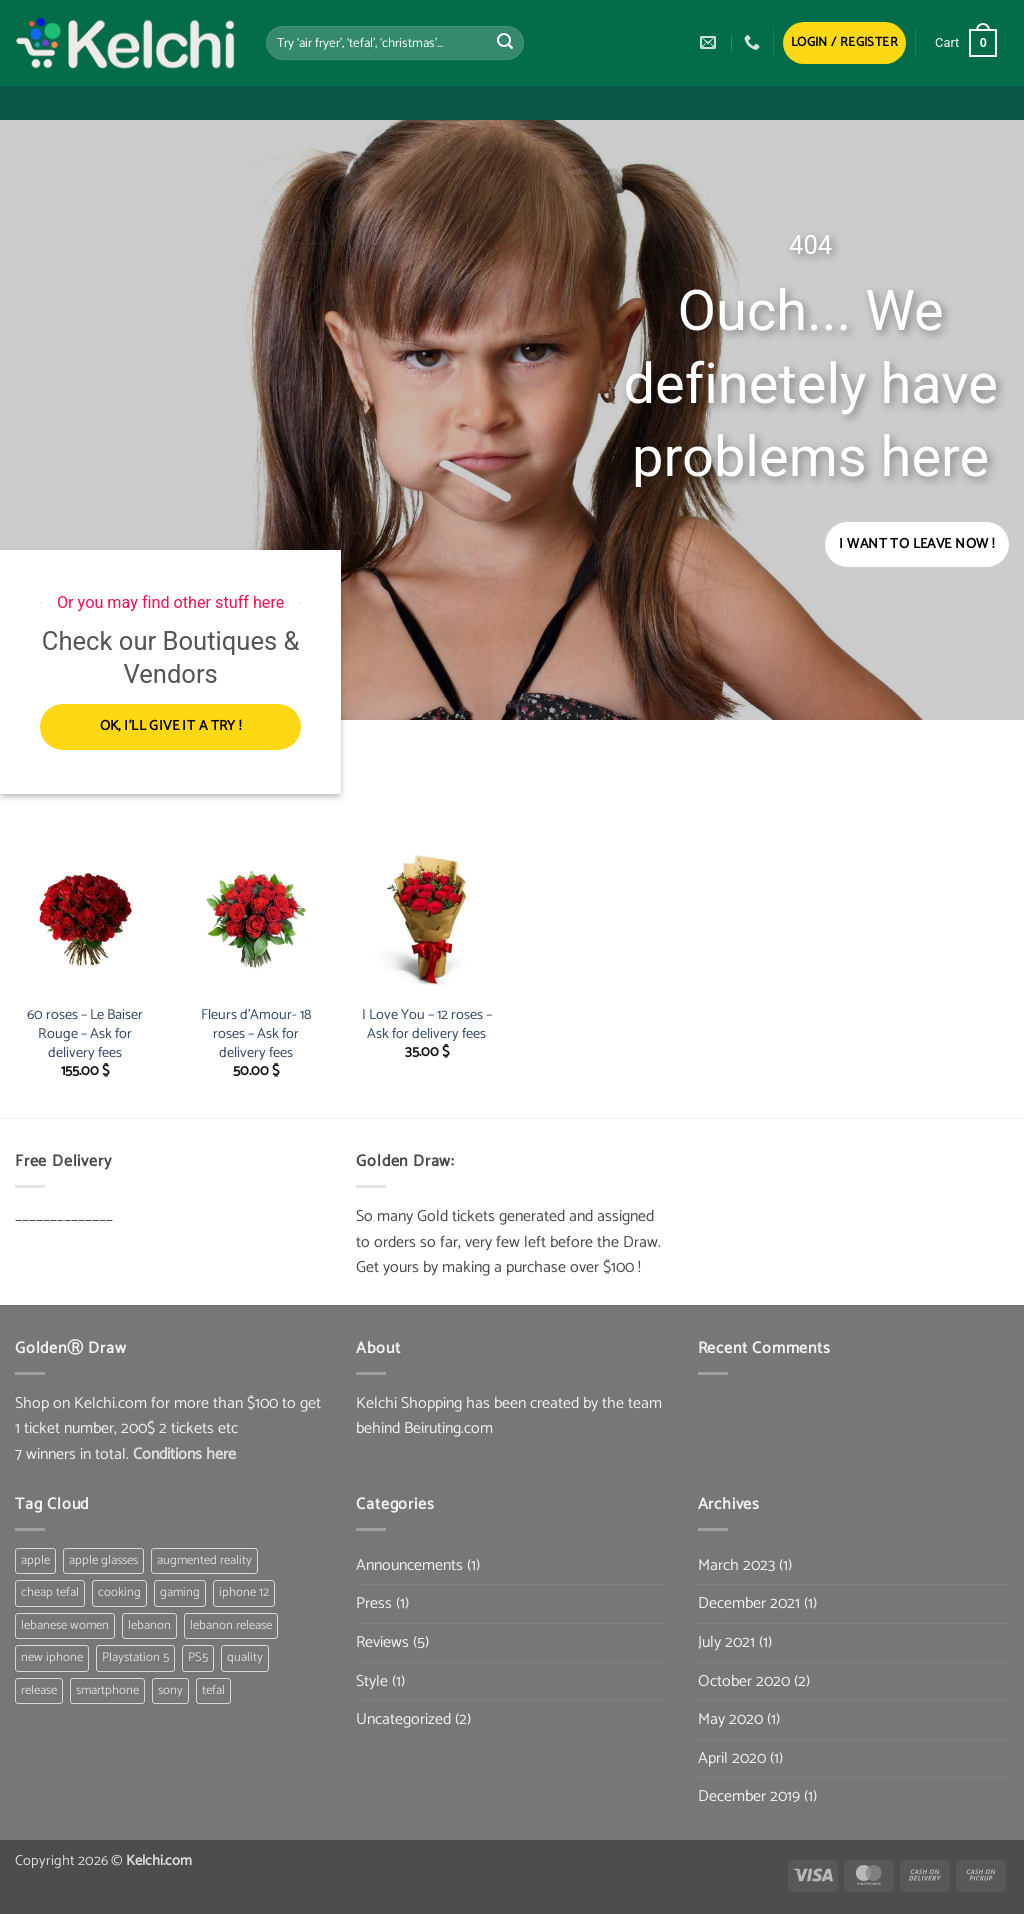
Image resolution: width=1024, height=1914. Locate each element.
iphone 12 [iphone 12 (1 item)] (244, 1593)
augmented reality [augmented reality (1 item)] (204, 1560)
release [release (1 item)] (39, 1690)
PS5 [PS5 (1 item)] (198, 1658)
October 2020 (744, 1681)
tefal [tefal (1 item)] (213, 1690)
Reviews (382, 1642)
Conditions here (184, 1454)
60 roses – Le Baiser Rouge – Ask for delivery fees (85, 1034)
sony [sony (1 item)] (170, 1690)
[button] (844, 43)
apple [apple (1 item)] (35, 1560)
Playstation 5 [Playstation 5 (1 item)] (135, 1658)
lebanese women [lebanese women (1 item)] (65, 1625)
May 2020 (730, 1720)
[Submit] (505, 43)
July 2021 (726, 1642)
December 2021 (749, 1604)
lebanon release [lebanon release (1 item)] (231, 1625)
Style (372, 1681)
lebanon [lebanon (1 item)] (149, 1625)
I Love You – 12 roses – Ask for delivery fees (427, 1024)
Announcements (409, 1565)
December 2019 (749, 1797)
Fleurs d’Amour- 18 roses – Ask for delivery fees (256, 1034)
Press (374, 1604)
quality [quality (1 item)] (245, 1658)
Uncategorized (403, 1720)
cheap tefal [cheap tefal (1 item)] (50, 1593)
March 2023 (736, 1565)
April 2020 (732, 1758)
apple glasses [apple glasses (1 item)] (103, 1560)
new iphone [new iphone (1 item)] (52, 1658)
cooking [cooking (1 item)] (119, 1593)
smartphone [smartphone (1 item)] (107, 1690)
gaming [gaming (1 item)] (180, 1593)
